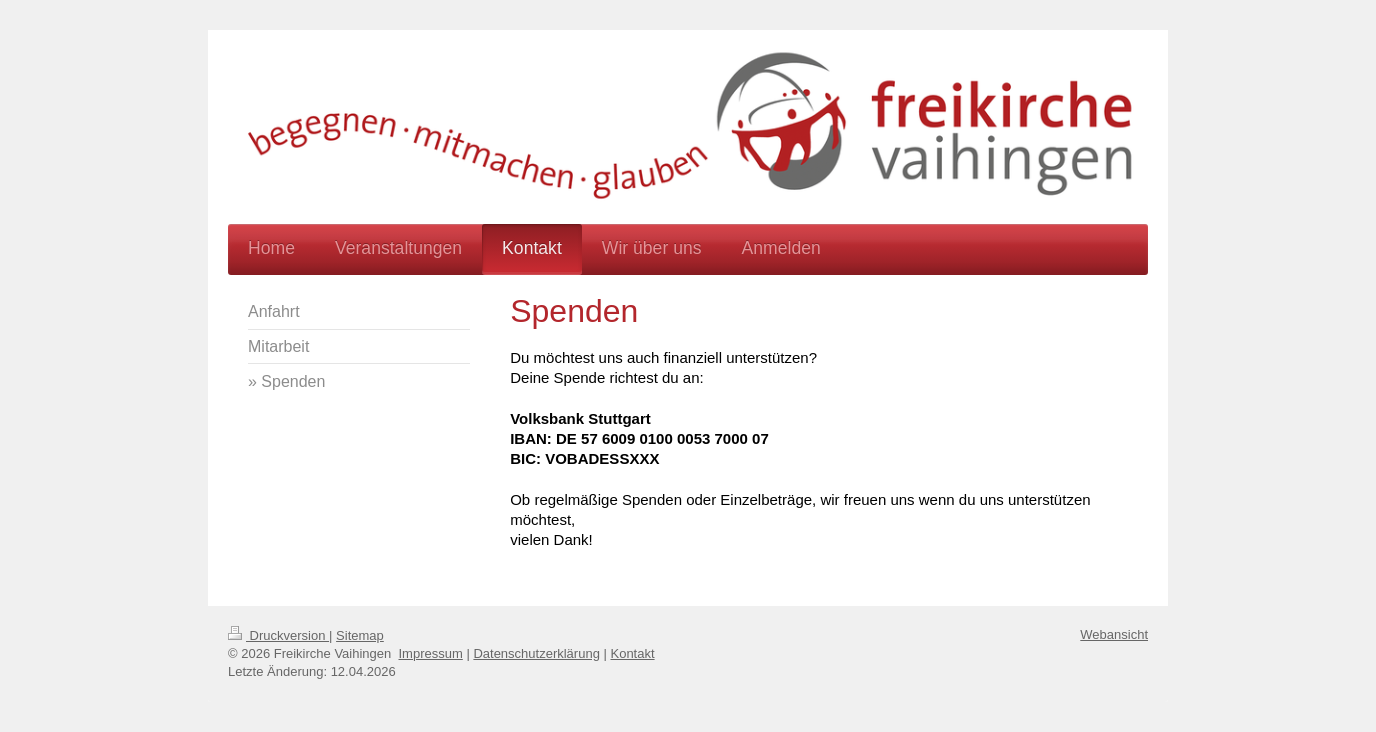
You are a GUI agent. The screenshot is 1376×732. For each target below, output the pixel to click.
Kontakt (632, 653)
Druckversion (278, 635)
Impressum (431, 653)
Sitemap (360, 635)
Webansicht (1114, 634)
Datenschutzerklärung (536, 653)
